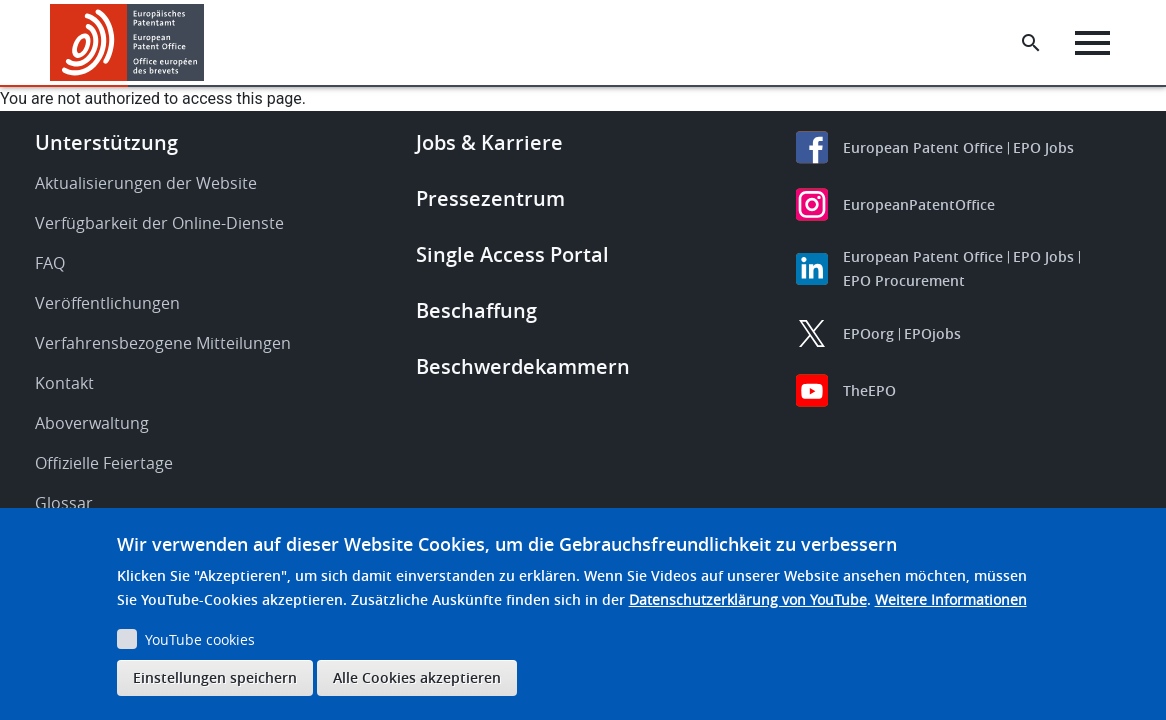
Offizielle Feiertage (104, 463)
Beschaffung (476, 310)
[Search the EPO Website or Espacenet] (1031, 43)
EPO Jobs (1043, 147)
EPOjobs (932, 333)
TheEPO (869, 390)
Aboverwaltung (92, 423)
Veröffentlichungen (107, 303)
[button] (207, 43)
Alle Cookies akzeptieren (417, 677)
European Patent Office (923, 147)
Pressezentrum (490, 198)
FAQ (50, 263)
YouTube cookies (200, 639)
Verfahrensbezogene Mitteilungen (163, 343)
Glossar (64, 503)
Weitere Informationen (951, 599)
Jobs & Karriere (489, 142)
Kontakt (64, 383)
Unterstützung (106, 142)
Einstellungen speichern (215, 677)
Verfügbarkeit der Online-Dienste (159, 223)
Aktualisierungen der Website (146, 183)
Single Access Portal (512, 254)
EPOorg (868, 333)
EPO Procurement (904, 280)
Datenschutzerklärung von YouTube (748, 599)
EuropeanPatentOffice (919, 204)
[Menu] (1092, 43)
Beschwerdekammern (523, 366)
